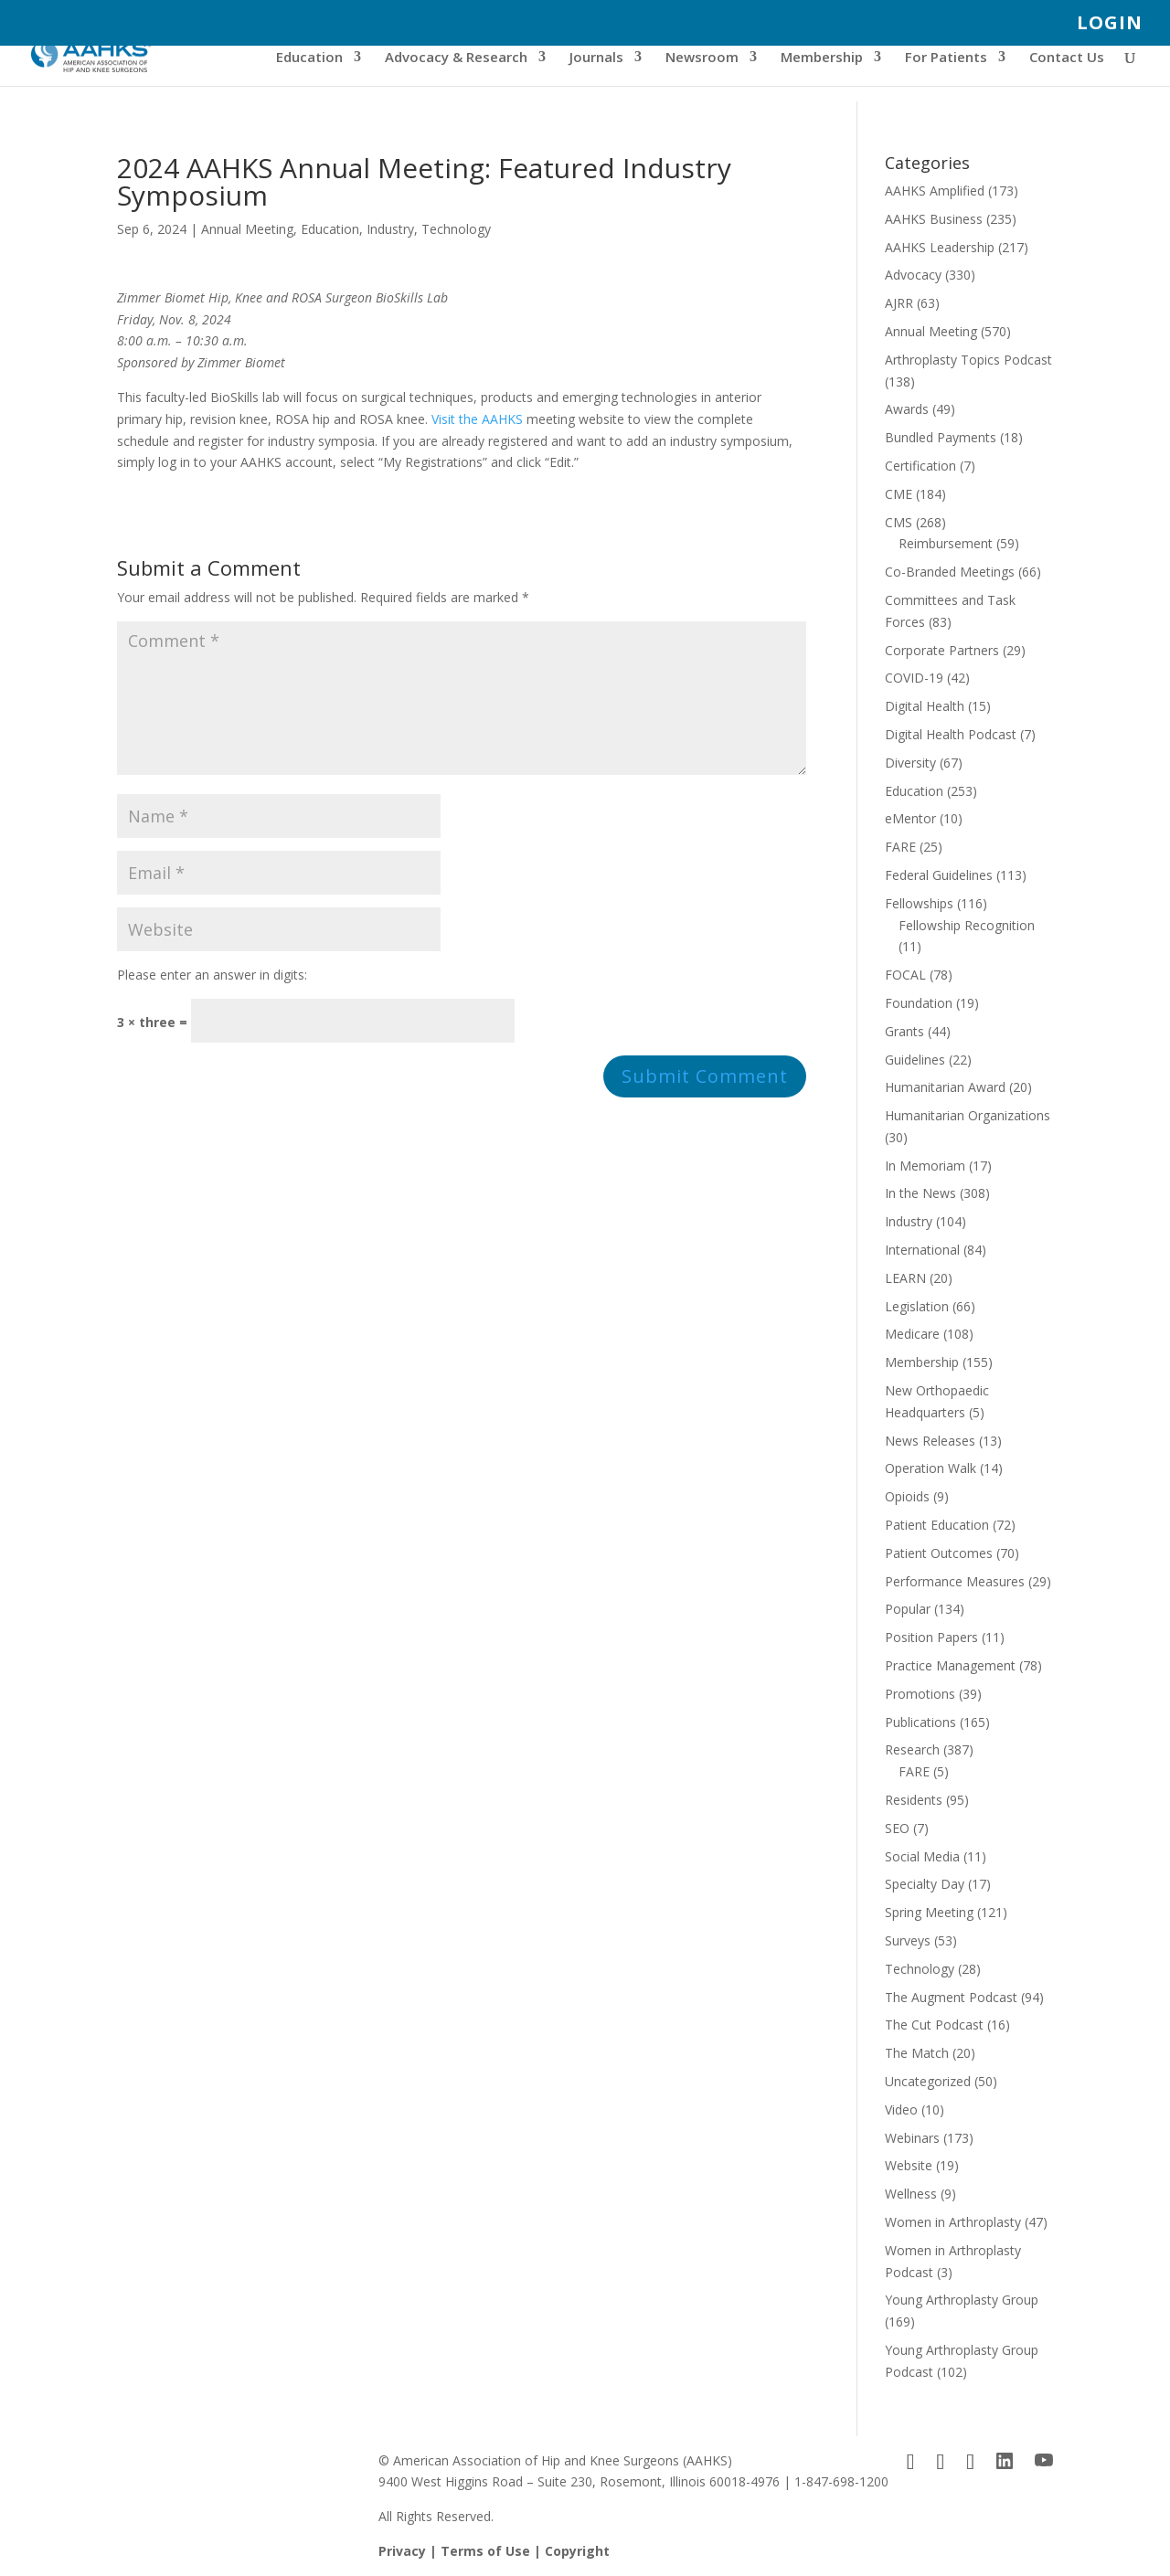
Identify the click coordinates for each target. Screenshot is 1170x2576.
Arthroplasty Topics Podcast (968, 359)
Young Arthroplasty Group (961, 2299)
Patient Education (937, 1524)
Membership (822, 58)
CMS (898, 522)
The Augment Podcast (951, 1997)
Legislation (917, 1306)
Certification (920, 465)
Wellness (911, 2193)
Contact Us (1066, 58)
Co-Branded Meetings (950, 571)
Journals (596, 58)
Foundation (918, 1003)
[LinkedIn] (1004, 2461)
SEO (897, 1828)
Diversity (910, 762)
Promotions (920, 1693)
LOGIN (1110, 24)
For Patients (946, 58)
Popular (908, 1608)
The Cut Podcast (934, 2024)
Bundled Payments (940, 437)
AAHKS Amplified (934, 190)
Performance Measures (955, 1581)
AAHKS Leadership (939, 247)
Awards (907, 409)
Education (309, 58)
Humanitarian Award (945, 1087)
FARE (900, 846)
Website (908, 2165)
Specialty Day (924, 1883)
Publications (920, 1722)
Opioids (907, 1496)
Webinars (912, 2138)
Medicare (912, 1333)
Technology (456, 229)
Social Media (922, 1856)
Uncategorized (928, 2081)
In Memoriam (925, 1165)
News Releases (930, 1440)
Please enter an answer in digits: (212, 974)
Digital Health (924, 706)
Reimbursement (946, 543)
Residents (913, 1799)
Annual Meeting (247, 229)
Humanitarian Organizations (967, 1115)
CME (898, 494)
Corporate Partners (942, 650)
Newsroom (702, 58)
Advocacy (913, 274)
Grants (904, 1031)
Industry (390, 229)
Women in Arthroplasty (953, 2222)
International (922, 1249)
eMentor (910, 818)
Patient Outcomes (939, 1553)
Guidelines (915, 1059)
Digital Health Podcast (950, 734)
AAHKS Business (934, 219)
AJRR (899, 303)
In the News (920, 1193)
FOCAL (905, 974)
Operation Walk (930, 1468)
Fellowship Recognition (967, 925)
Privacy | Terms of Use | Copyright (494, 2551)
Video (901, 2109)
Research (912, 1749)
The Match (917, 2053)
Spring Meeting (929, 1912)
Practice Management (950, 1665)
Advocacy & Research (456, 58)
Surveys (908, 1940)
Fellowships (919, 903)
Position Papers (931, 1637)
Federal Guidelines (939, 875)
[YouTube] (1044, 2461)
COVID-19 (914, 677)
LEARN (905, 1278)
